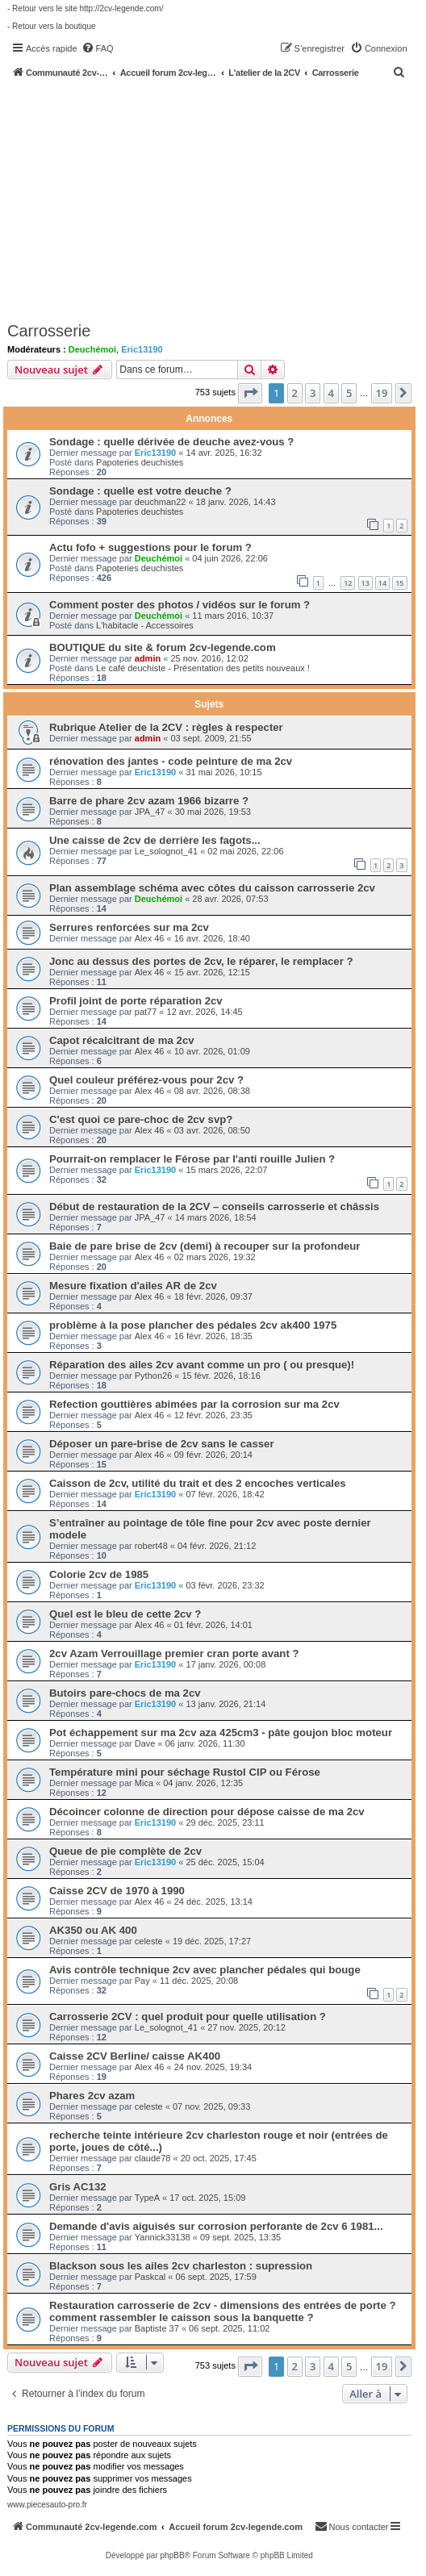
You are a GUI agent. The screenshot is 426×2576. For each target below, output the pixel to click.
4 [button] (331, 393)
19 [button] (382, 393)
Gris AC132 (77, 2187)
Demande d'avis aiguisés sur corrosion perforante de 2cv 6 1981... (216, 2226)
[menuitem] (97, 48)
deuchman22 (160, 502)
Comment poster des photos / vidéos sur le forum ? (179, 605)
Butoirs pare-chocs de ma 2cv (125, 1693)
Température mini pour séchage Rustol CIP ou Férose (184, 1772)
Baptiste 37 (157, 2328)
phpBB (173, 2555)
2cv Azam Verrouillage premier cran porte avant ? (174, 1653)
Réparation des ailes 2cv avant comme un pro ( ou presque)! (201, 1365)
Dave (145, 1743)
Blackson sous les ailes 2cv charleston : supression (180, 2266)
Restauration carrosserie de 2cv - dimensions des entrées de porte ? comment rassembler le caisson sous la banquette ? (222, 2311)
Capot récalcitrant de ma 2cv (121, 1040)
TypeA (147, 2197)
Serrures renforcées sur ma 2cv (129, 927)
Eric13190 (141, 349)
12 (348, 583)
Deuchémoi (92, 349)
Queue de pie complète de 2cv (125, 1851)
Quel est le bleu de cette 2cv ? (125, 1614)
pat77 (146, 1012)
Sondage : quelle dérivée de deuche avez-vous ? (171, 442)
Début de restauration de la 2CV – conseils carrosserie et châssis (214, 1206)
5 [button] (349, 393)
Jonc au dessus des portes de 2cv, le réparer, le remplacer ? (201, 961)
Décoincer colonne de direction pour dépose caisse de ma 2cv (207, 1812)
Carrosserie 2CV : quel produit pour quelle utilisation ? (187, 2016)
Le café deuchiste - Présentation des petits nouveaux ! (203, 668)
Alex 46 (150, 938)
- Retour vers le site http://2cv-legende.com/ (85, 8)
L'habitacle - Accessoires (145, 625)
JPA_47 (150, 811)
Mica (144, 1783)
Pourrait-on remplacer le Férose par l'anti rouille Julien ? (192, 1159)
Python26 (153, 1375)
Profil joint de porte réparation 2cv (136, 1001)
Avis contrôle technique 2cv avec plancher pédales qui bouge (205, 1970)
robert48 (151, 1546)
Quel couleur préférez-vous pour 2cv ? (146, 1080)
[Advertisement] (216, 199)
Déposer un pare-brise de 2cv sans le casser (161, 1444)
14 (382, 583)
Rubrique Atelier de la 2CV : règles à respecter (166, 727)
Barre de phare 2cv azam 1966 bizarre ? (148, 801)
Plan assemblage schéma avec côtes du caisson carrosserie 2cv (212, 888)
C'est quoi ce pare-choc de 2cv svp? (140, 1119)
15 (399, 583)
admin (148, 658)
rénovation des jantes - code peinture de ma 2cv (170, 761)
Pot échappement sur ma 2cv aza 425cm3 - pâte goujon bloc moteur (220, 1732)
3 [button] (312, 393)
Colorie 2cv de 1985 (98, 1574)
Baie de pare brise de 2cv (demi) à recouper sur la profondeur (205, 1246)
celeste (149, 1941)
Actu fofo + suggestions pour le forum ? (150, 547)
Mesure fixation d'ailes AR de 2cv (133, 1286)
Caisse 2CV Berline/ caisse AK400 (134, 2056)
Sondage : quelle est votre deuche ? (140, 491)
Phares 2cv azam (92, 2096)
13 (365, 583)
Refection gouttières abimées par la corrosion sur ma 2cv (194, 1404)
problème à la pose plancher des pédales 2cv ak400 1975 (192, 1325)
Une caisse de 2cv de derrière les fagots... (155, 840)
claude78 (153, 2158)
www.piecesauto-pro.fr (47, 2504)
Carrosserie (48, 331)
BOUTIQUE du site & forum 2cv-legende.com (162, 647)
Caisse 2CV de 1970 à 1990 (117, 1891)
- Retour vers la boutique (51, 26)
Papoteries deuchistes (139, 462)
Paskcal (150, 2277)
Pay (142, 1980)
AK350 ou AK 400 (93, 1930)
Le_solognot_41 (166, 851)
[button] (250, 393)
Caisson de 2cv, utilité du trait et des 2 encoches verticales (197, 1483)
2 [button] (295, 393)
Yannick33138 (162, 2237)
